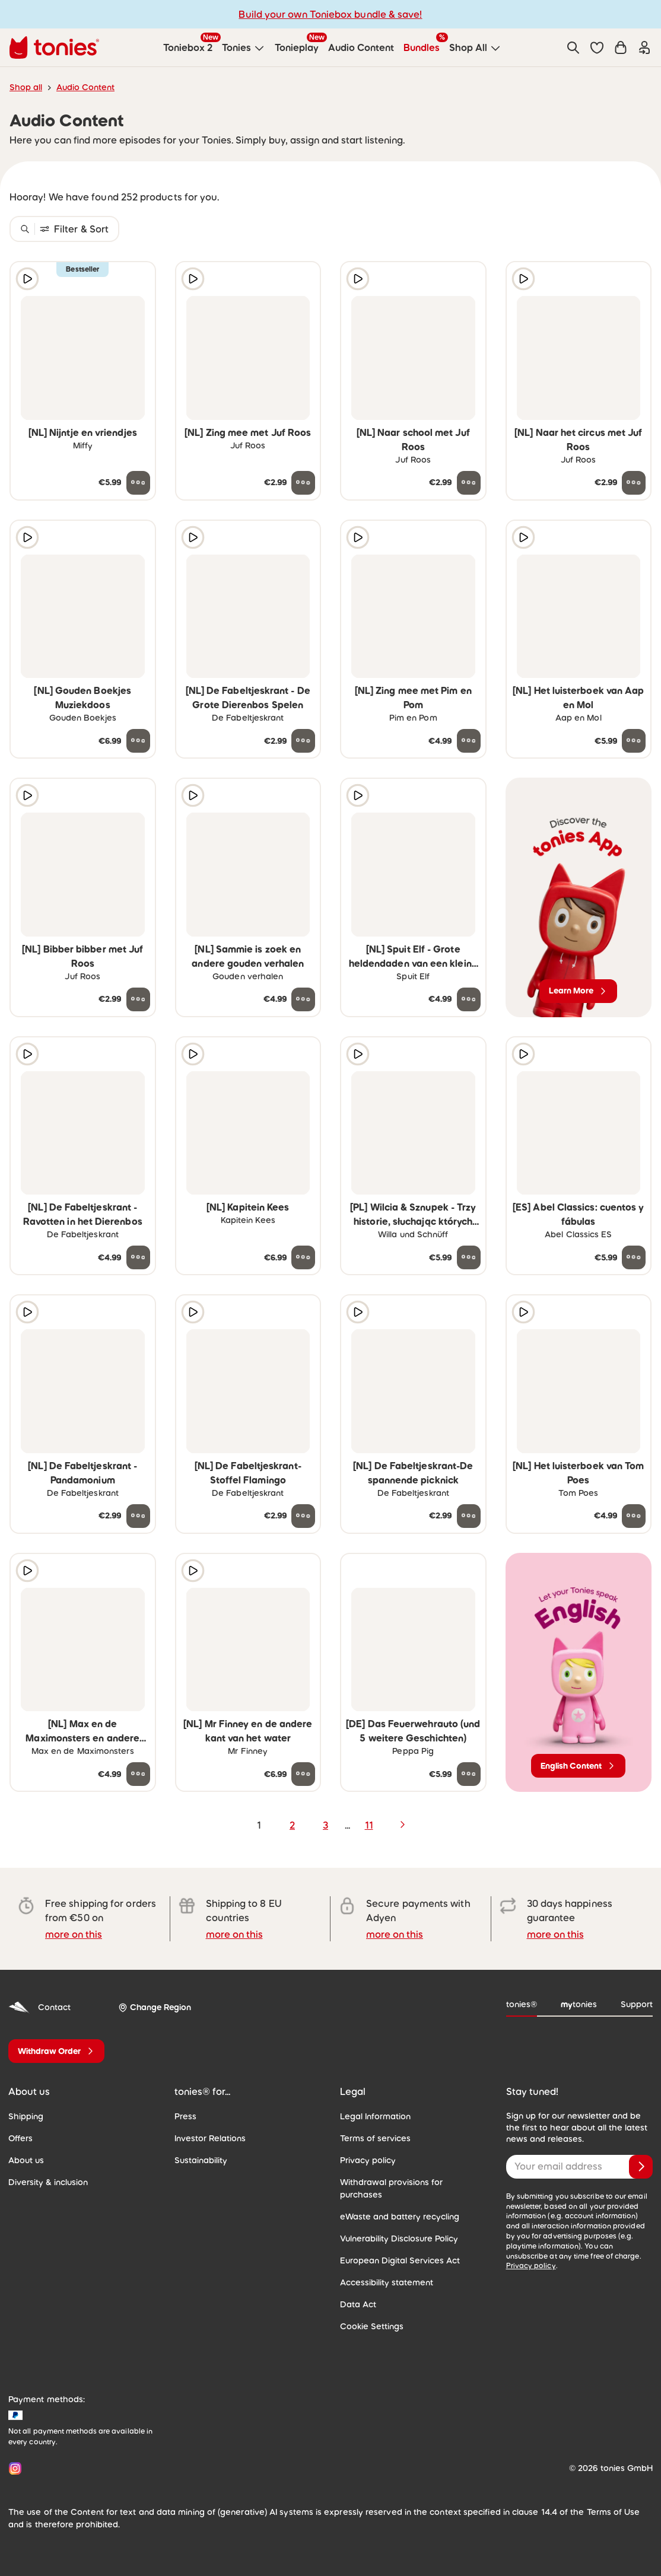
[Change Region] (154, 2007)
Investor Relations (210, 2138)
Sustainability (200, 2160)
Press (185, 2116)
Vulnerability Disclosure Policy (399, 2238)
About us (26, 2160)
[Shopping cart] (621, 47)
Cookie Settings (371, 2326)
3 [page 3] (325, 1825)
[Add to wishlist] (138, 279)
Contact (39, 2007)
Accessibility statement (386, 2282)
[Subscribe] (641, 2167)
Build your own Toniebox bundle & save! (330, 14)
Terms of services (375, 2138)
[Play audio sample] (27, 279)
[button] (597, 47)
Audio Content (85, 87)
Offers (20, 2138)
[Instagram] (13, 2468)
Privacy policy (368, 2160)
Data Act (358, 2304)
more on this (73, 1934)
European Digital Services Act (400, 2260)
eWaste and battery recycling (399, 2216)
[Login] (644, 47)
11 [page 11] (369, 1825)
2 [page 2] (292, 1825)
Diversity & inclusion (48, 2182)
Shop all (25, 87)
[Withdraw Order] (56, 2051)
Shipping (25, 2116)
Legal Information (375, 2116)
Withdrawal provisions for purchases (391, 2188)
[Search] (573, 47)
